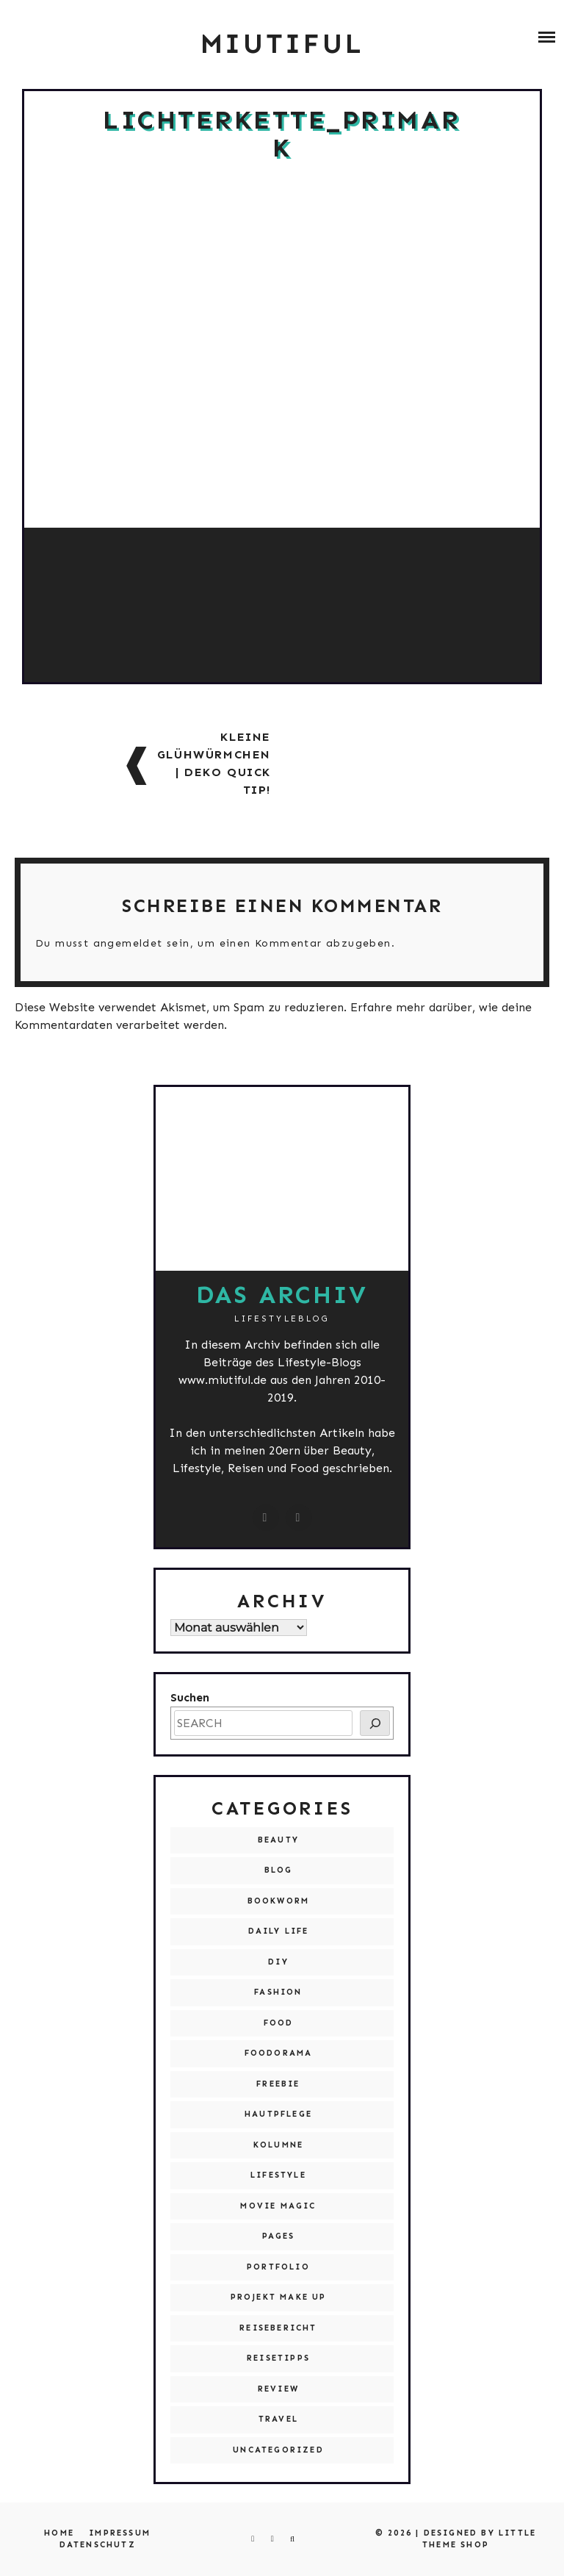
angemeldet (128, 943)
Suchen (189, 1697)
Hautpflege (278, 2114)
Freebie (278, 2084)
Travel (278, 2419)
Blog (278, 1870)
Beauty (278, 1840)
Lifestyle (278, 2175)
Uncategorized (278, 2450)
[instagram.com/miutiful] (266, 1517)
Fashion (278, 1992)
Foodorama (279, 2053)
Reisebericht (278, 2328)
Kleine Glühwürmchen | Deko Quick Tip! (214, 763)
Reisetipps (278, 2358)
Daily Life (278, 1931)
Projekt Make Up (279, 2297)
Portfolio (278, 2267)
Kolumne (278, 2145)
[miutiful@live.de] (299, 1517)
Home (59, 2533)
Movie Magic (278, 2206)
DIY (278, 1962)
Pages (278, 2236)
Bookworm (278, 1901)
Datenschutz (97, 2545)
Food (279, 2023)
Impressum (120, 2533)
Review (278, 2389)
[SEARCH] (375, 1723)
